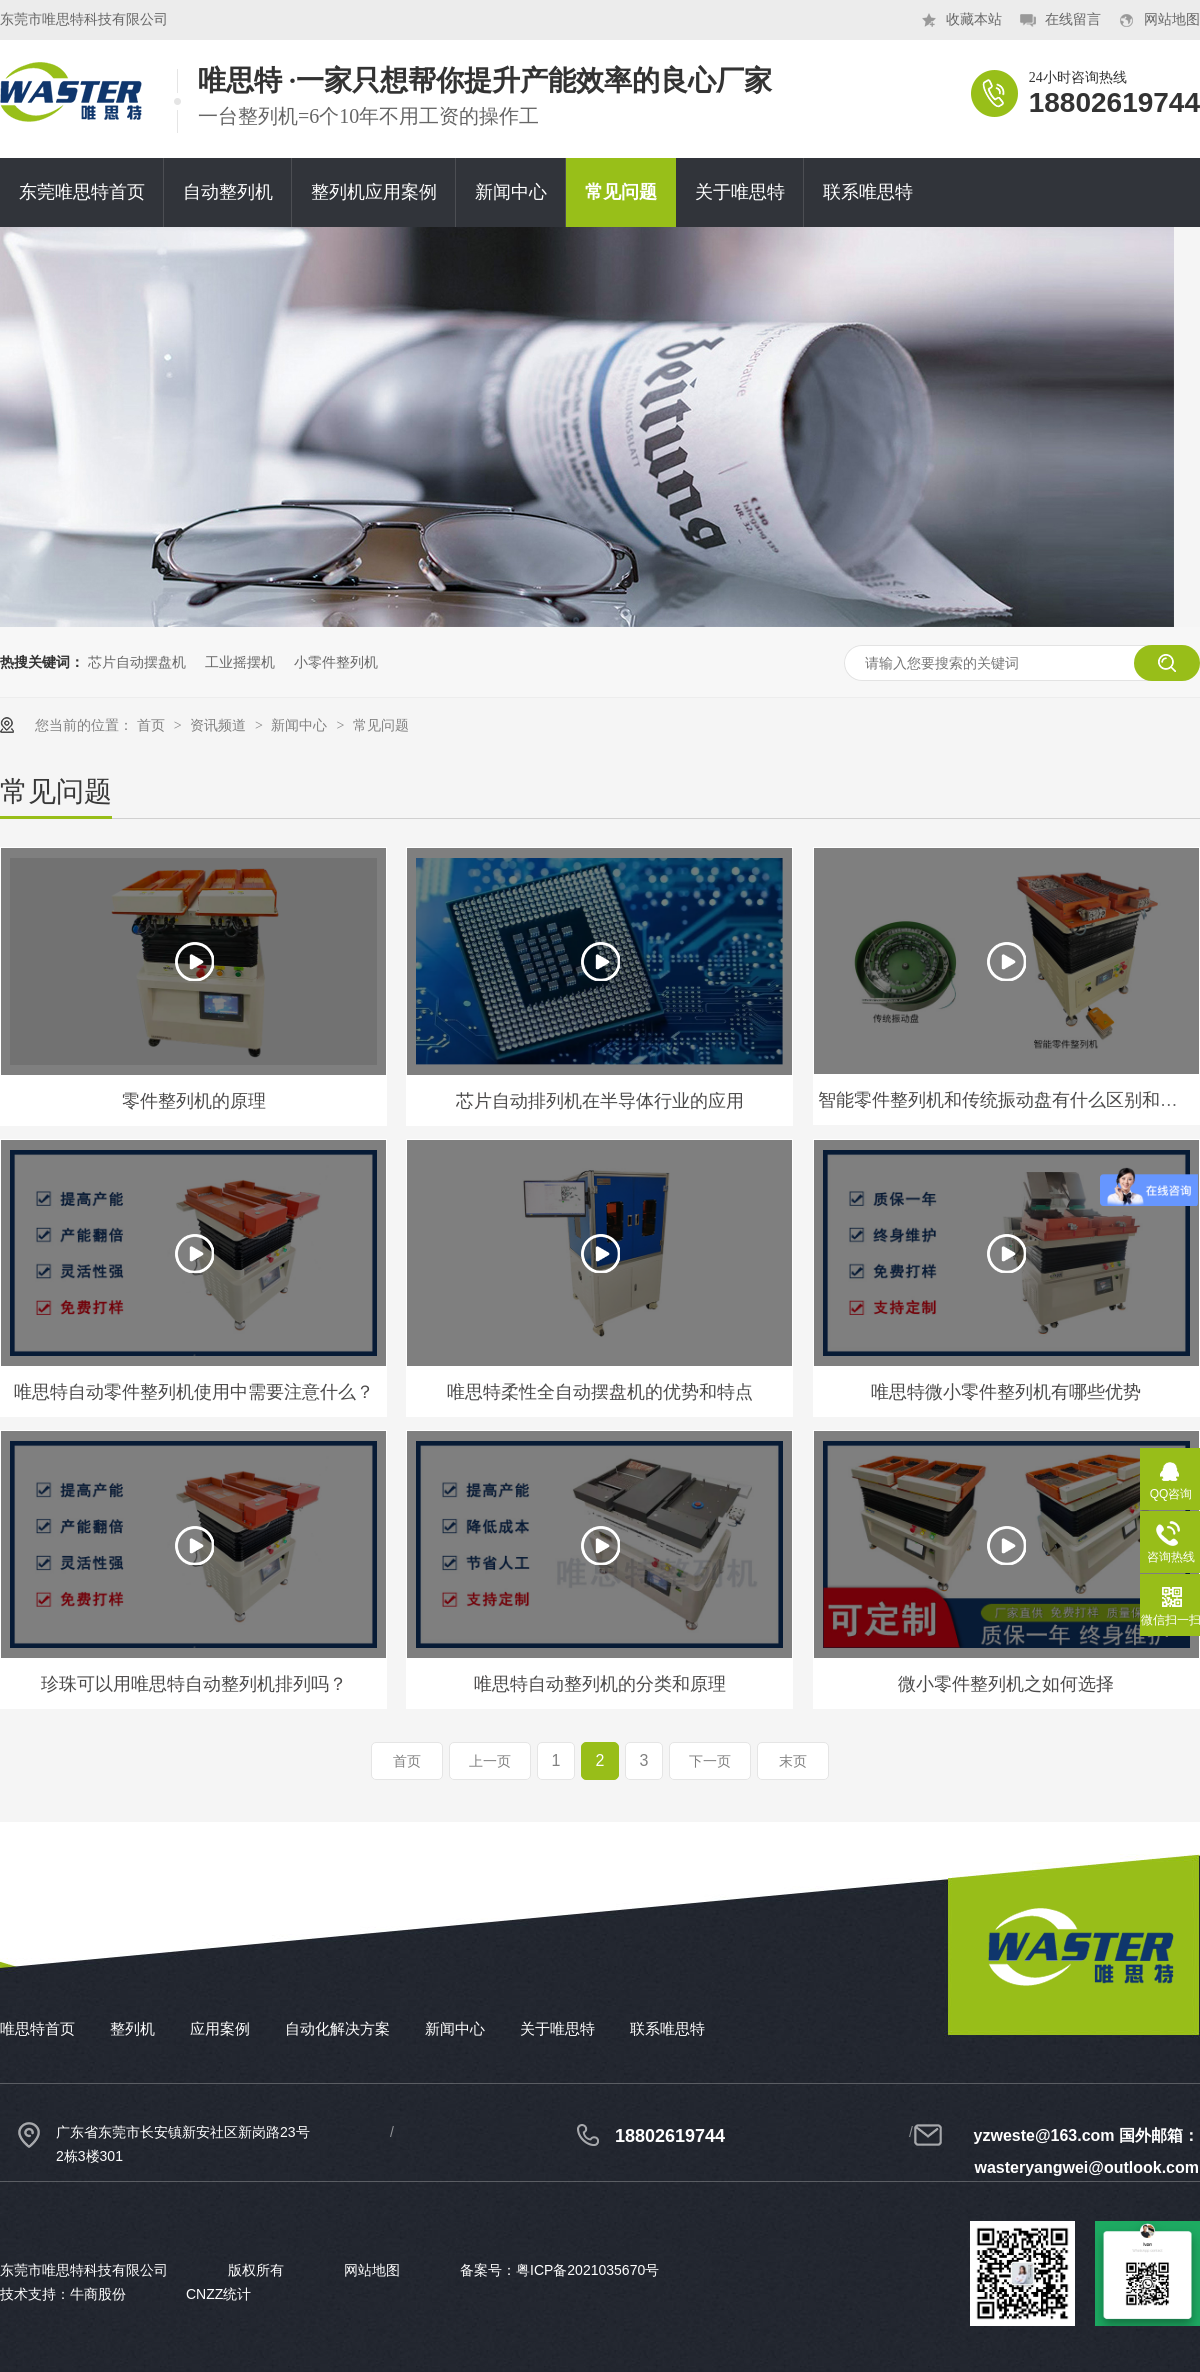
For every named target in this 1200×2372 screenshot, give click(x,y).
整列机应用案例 (374, 192)
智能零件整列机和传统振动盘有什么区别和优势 (1007, 1100)
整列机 (132, 2028)
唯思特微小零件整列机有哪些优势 (1006, 1392)
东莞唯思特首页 (82, 192)
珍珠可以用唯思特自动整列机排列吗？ (194, 1684)
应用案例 (220, 2028)
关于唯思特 (740, 192)
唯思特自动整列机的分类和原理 (600, 1684)
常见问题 (621, 192)
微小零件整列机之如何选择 (1006, 1684)
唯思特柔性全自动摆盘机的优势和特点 (600, 1392)
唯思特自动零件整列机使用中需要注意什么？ (194, 1392)
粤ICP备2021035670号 (587, 2270)
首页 (153, 725)
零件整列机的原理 (194, 1101)
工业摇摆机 (240, 662)
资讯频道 (220, 725)
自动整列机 (228, 192)
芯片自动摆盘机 (137, 662)
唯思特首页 (37, 2028)
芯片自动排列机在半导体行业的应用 (600, 1101)
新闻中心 (511, 192)
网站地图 (1172, 19)
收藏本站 (974, 19)
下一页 (710, 1761)
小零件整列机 (336, 662)
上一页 (490, 1761)
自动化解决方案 (337, 2028)
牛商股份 (98, 2294)
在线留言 (1073, 19)
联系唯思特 (868, 192)
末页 (793, 1761)
